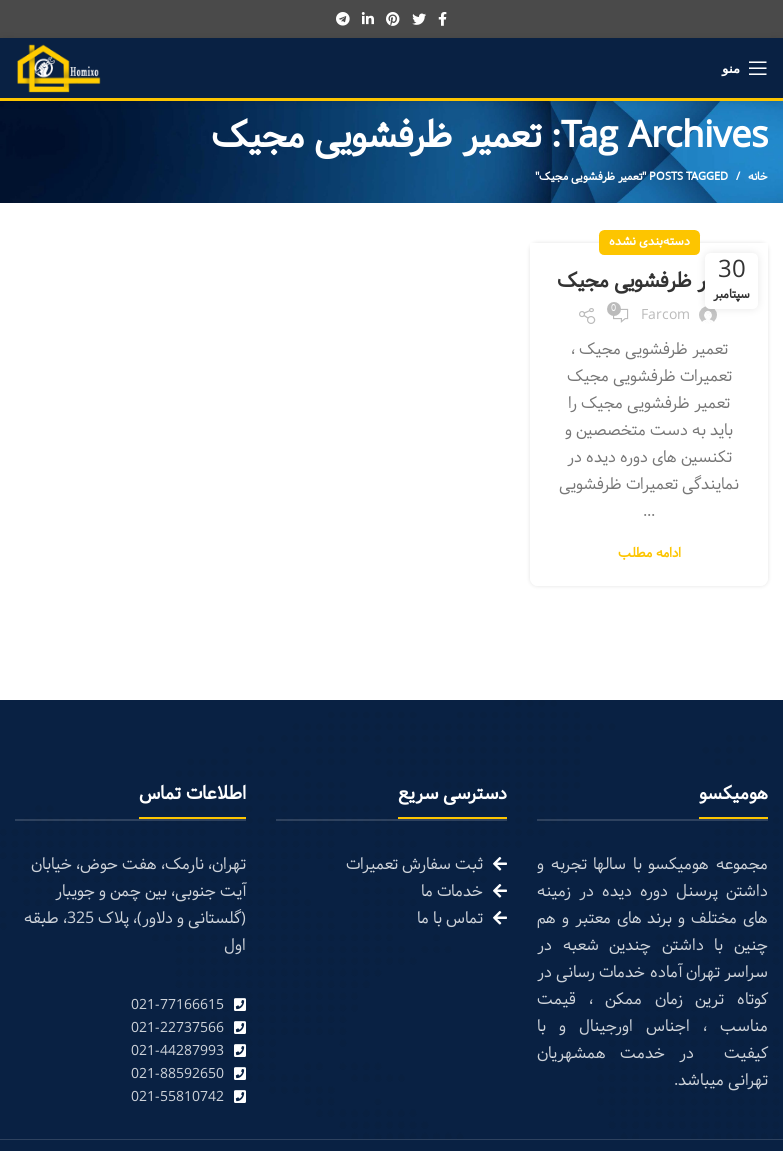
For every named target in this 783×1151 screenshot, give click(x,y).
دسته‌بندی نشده (649, 242)
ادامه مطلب (649, 554)
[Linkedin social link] (368, 19)
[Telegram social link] (343, 19)
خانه (758, 177)
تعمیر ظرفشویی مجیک (649, 282)
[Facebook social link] (442, 19)
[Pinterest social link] (393, 19)
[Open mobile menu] (745, 68)
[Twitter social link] (419, 19)
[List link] (130, 1005)
